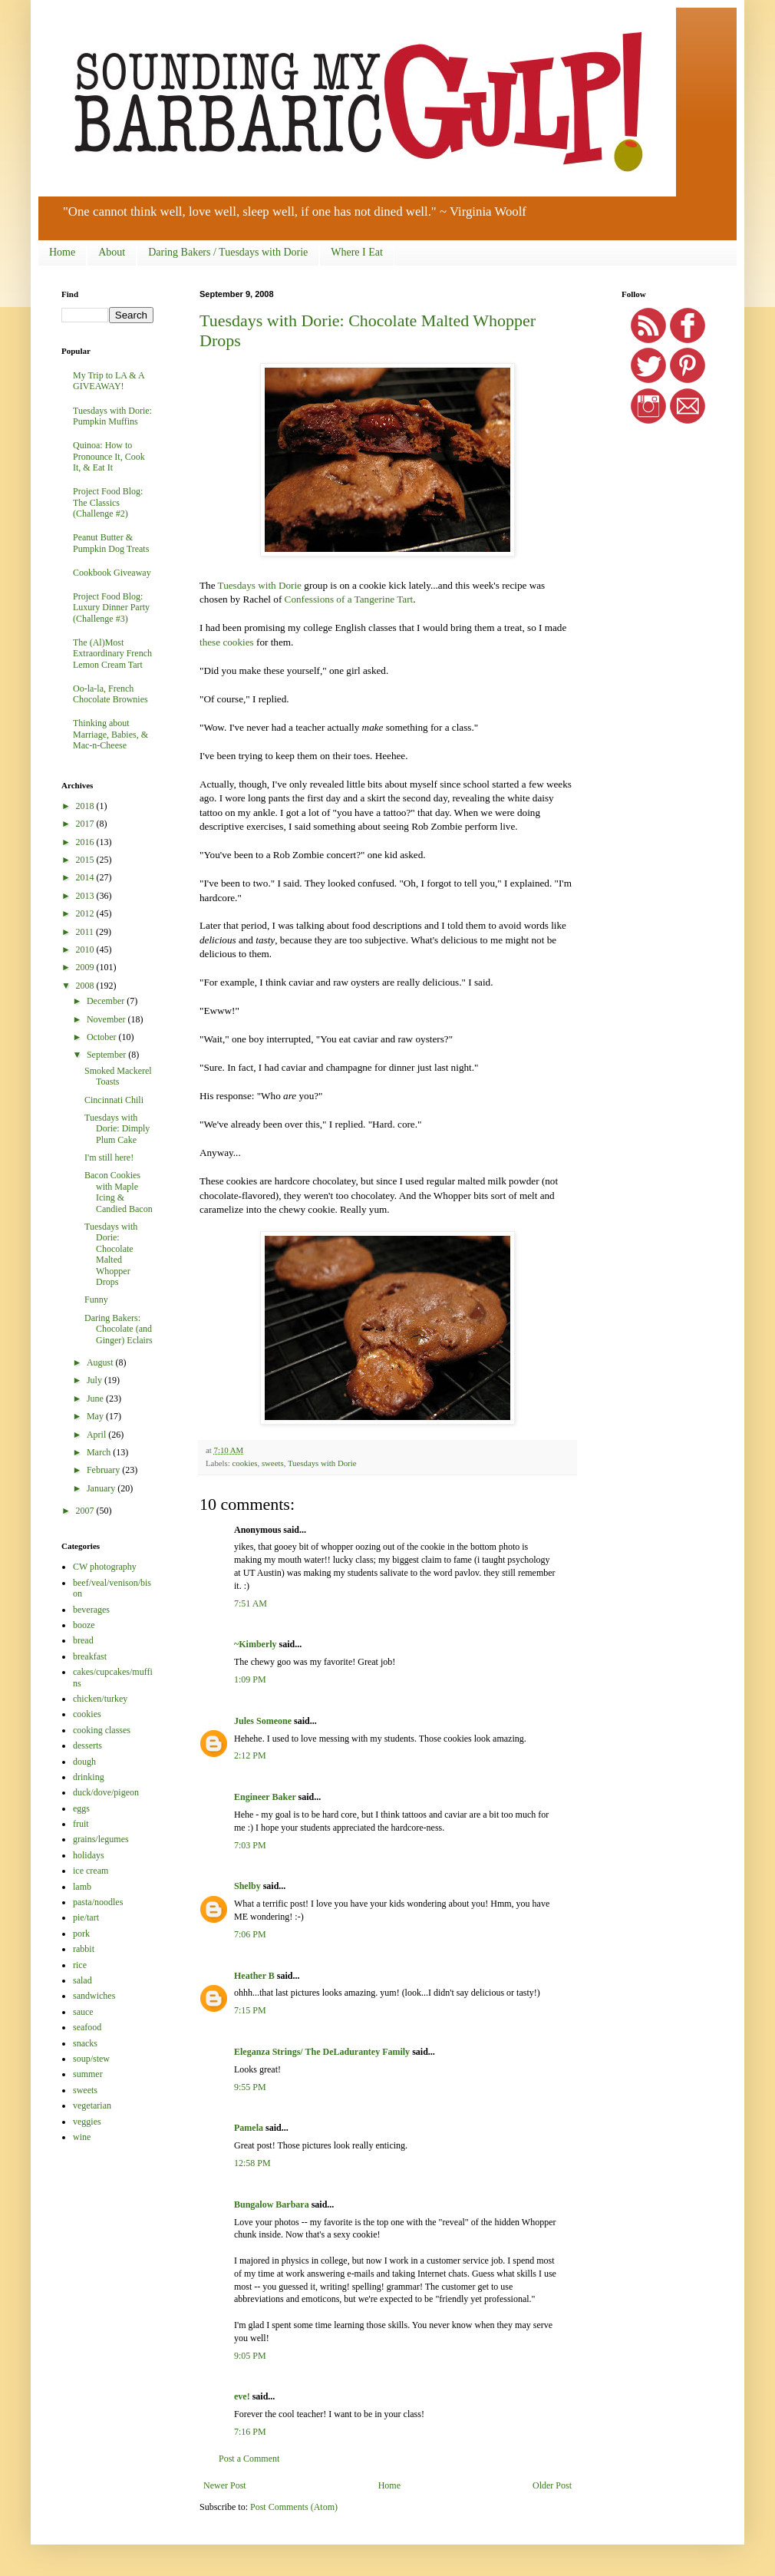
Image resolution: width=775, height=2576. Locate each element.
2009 (86, 967)
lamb (82, 1886)
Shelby (247, 1886)
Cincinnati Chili (113, 1100)
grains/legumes (101, 1839)
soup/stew (91, 2058)
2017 (86, 823)
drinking (88, 1777)
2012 (86, 913)
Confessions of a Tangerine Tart (349, 599)
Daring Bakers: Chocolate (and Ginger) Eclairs (118, 1329)
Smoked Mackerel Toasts (118, 1076)
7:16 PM (250, 2431)
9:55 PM (250, 2087)
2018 (86, 806)
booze (84, 1625)
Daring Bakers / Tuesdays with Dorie (228, 252)
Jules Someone (263, 1721)
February (104, 1470)
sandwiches (94, 1995)
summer (88, 2074)
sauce (83, 2011)
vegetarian (92, 2105)
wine (82, 2137)
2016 (86, 842)
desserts (87, 1745)
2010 (86, 949)
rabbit (83, 1949)
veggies (87, 2121)
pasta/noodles (98, 1902)
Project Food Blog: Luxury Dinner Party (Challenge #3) (111, 607)
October (103, 1037)
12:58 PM (252, 2163)
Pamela (248, 2127)
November (107, 1019)
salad (82, 1980)
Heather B (254, 1975)
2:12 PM (250, 1755)
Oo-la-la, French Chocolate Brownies (110, 694)
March (100, 1452)
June (96, 1398)
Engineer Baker (265, 1797)
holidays (88, 1855)
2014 (86, 877)
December (107, 1001)
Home (62, 252)
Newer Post (224, 2485)
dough (84, 1761)
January (102, 1488)
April (97, 1434)
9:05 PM (250, 2355)
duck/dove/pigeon (106, 1792)
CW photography (105, 1566)
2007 (86, 1510)
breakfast (90, 1656)
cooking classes (101, 1730)
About (111, 252)
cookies (244, 1463)
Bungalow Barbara (271, 2204)
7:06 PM (250, 1934)
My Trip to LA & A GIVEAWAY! (108, 380)
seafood (87, 2027)
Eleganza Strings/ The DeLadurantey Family (322, 2051)
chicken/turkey (100, 1698)
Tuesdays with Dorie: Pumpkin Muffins (112, 416)
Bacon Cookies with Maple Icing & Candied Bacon (118, 1192)
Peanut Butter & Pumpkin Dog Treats (111, 542)
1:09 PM (250, 1679)
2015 (86, 859)
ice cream (90, 1870)
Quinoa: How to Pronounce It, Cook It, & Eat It (109, 456)
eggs (81, 1808)
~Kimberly (255, 1644)
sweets (273, 1463)
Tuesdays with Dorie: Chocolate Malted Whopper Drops (110, 1254)
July (95, 1380)
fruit (81, 1823)
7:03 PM (250, 1845)
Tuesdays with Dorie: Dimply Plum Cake (117, 1128)
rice (80, 1965)
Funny (96, 1299)
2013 (86, 895)
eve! (242, 2396)
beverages (91, 1609)
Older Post (552, 2485)
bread (83, 1640)
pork (81, 1933)
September (107, 1054)
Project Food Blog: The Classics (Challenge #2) (108, 502)
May (96, 1416)
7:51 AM (250, 1603)
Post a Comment (249, 2458)
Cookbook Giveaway (112, 572)
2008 (86, 985)
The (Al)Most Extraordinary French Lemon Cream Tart (112, 653)
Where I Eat (357, 252)
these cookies (227, 642)
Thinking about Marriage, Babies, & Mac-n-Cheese (110, 734)
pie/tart (86, 1917)
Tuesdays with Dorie (260, 585)
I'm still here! (109, 1157)
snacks (85, 2043)
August (101, 1362)
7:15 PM (250, 2010)
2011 (86, 931)
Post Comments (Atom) (294, 2507)
